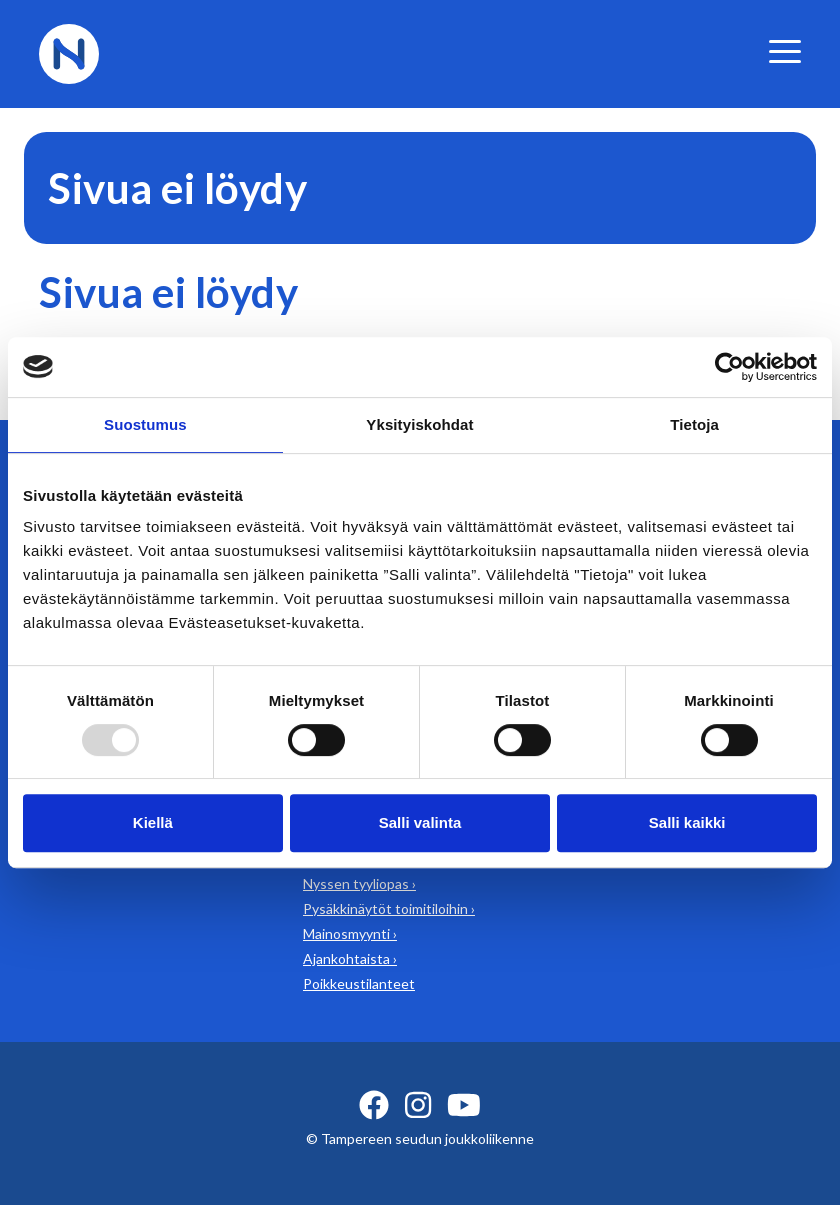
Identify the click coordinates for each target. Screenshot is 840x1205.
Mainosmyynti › (350, 933)
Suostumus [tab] (145, 424)
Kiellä (153, 822)
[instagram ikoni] (418, 1105)
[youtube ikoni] (464, 1105)
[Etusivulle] (69, 51)
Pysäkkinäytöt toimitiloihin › (389, 908)
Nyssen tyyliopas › (359, 883)
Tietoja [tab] (694, 424)
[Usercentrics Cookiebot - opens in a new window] (729, 367)
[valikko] (785, 51)
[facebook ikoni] (374, 1105)
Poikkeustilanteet (359, 983)
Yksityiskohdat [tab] (419, 424)
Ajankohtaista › (350, 958)
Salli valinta (420, 822)
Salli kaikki (687, 822)
